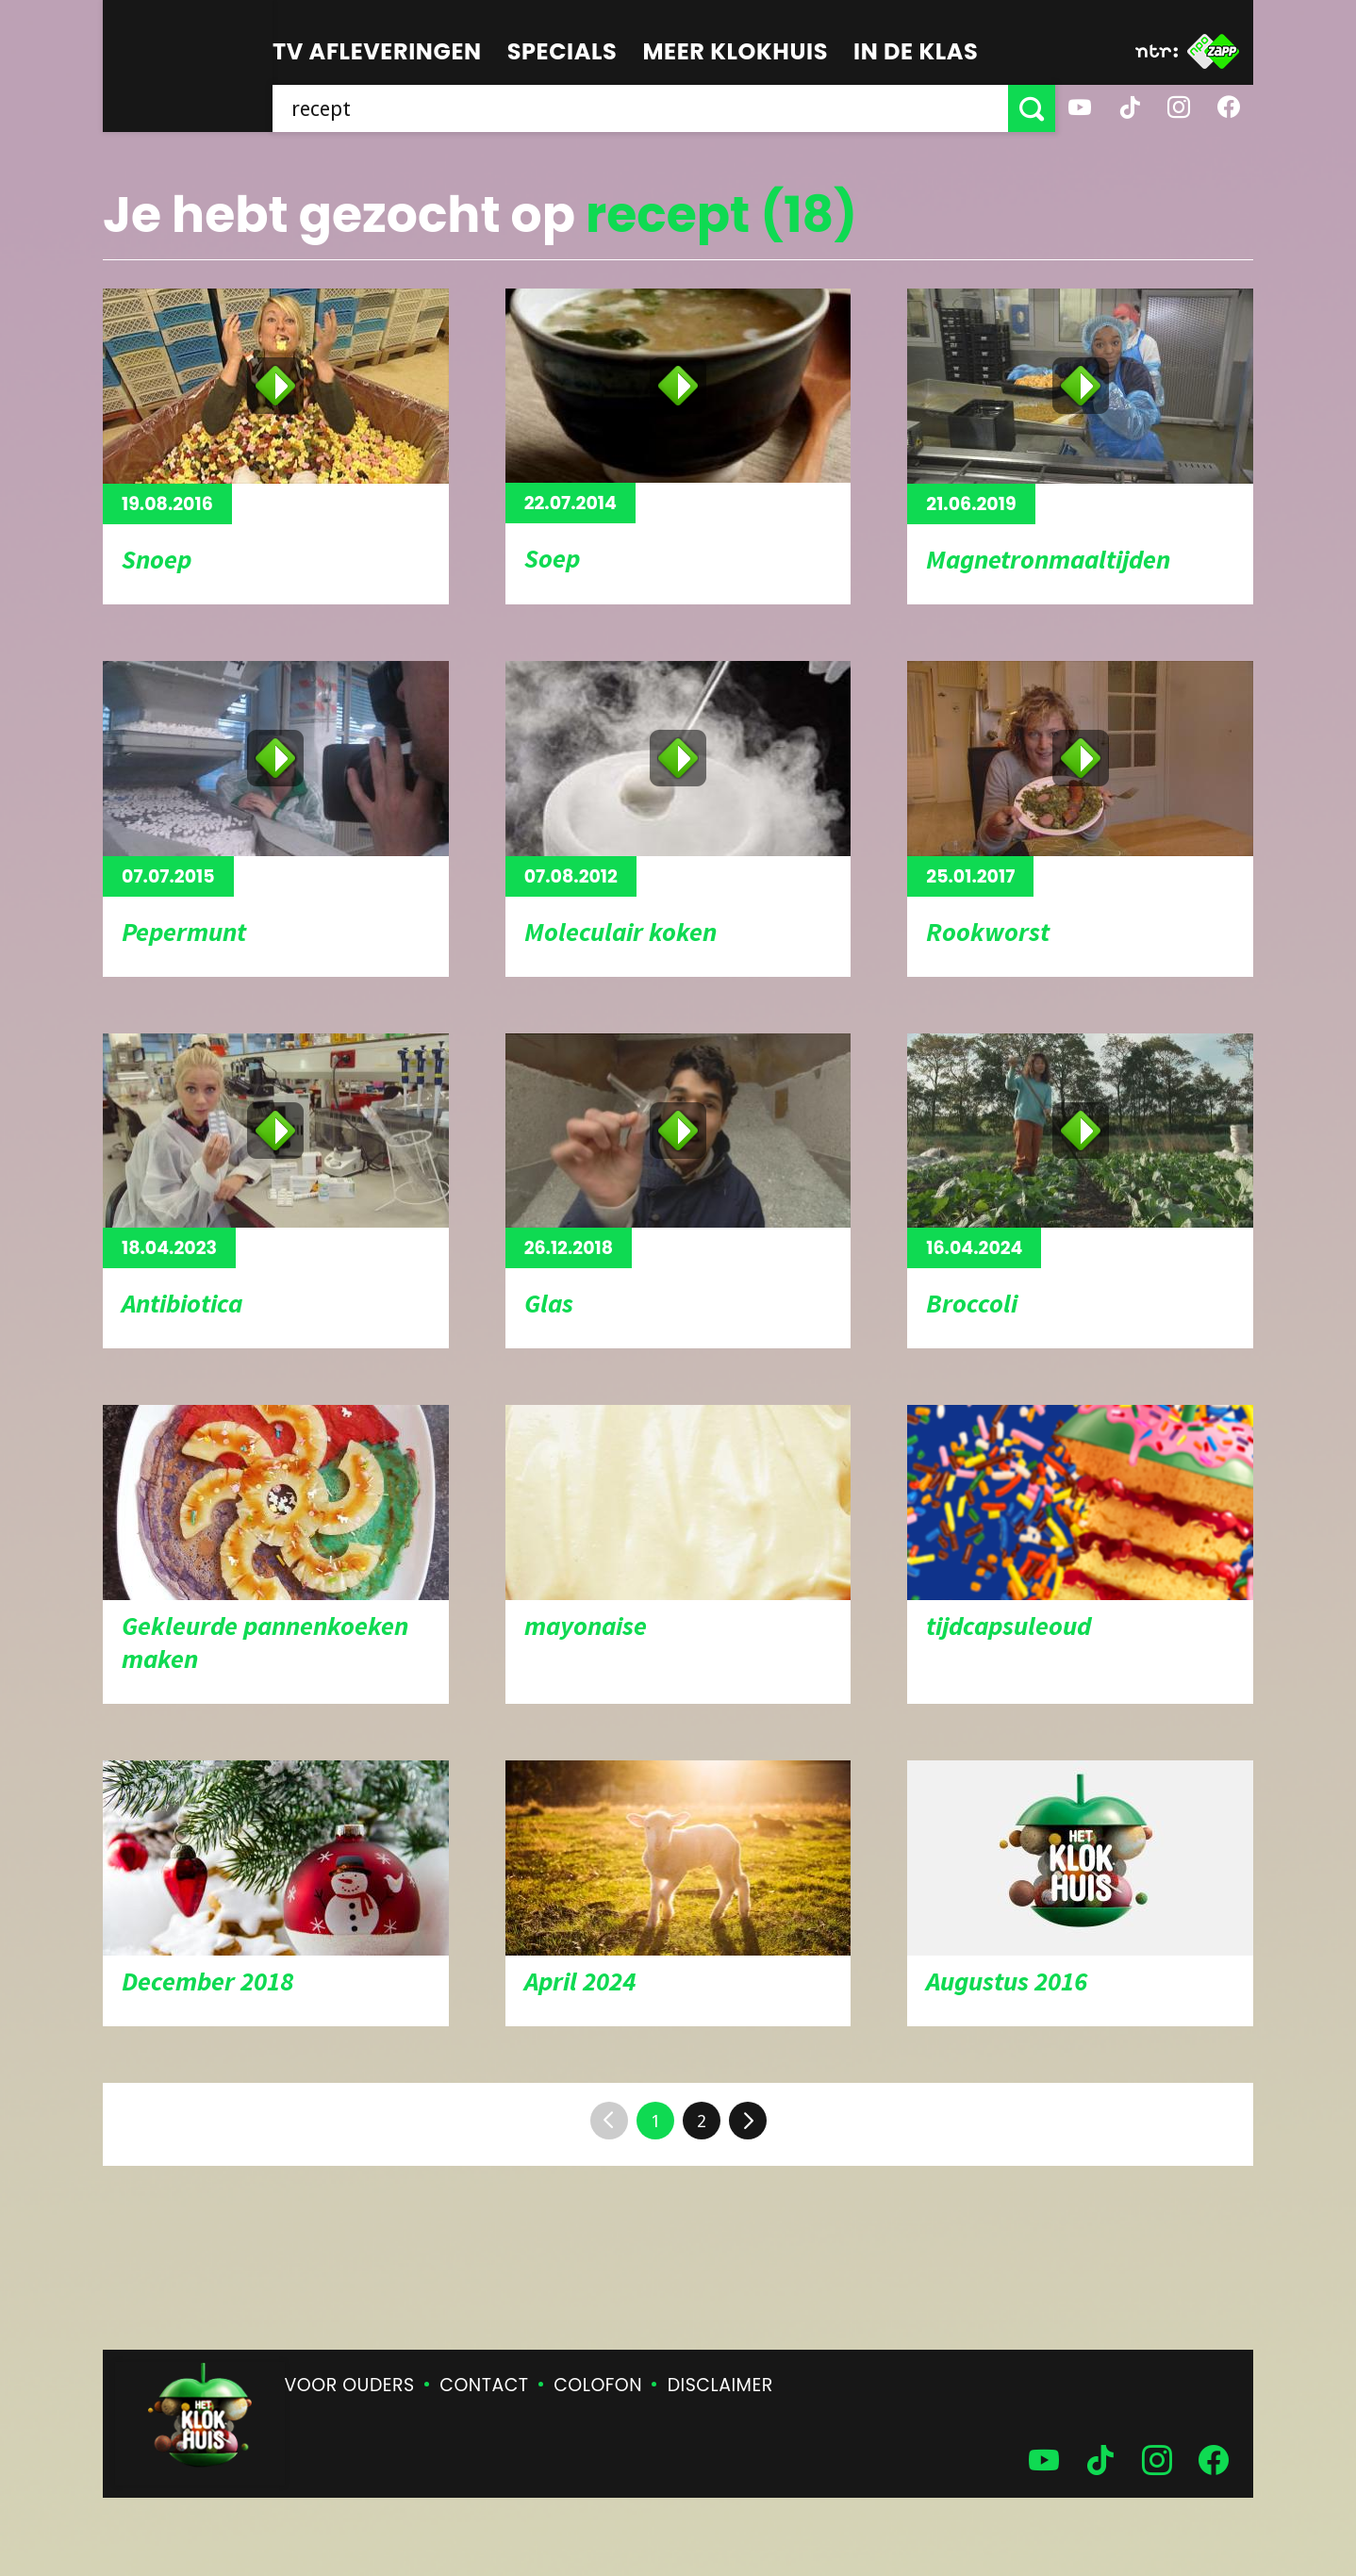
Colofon (598, 2385)
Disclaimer (720, 2385)
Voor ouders (350, 2385)
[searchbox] (640, 108)
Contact (483, 2385)
